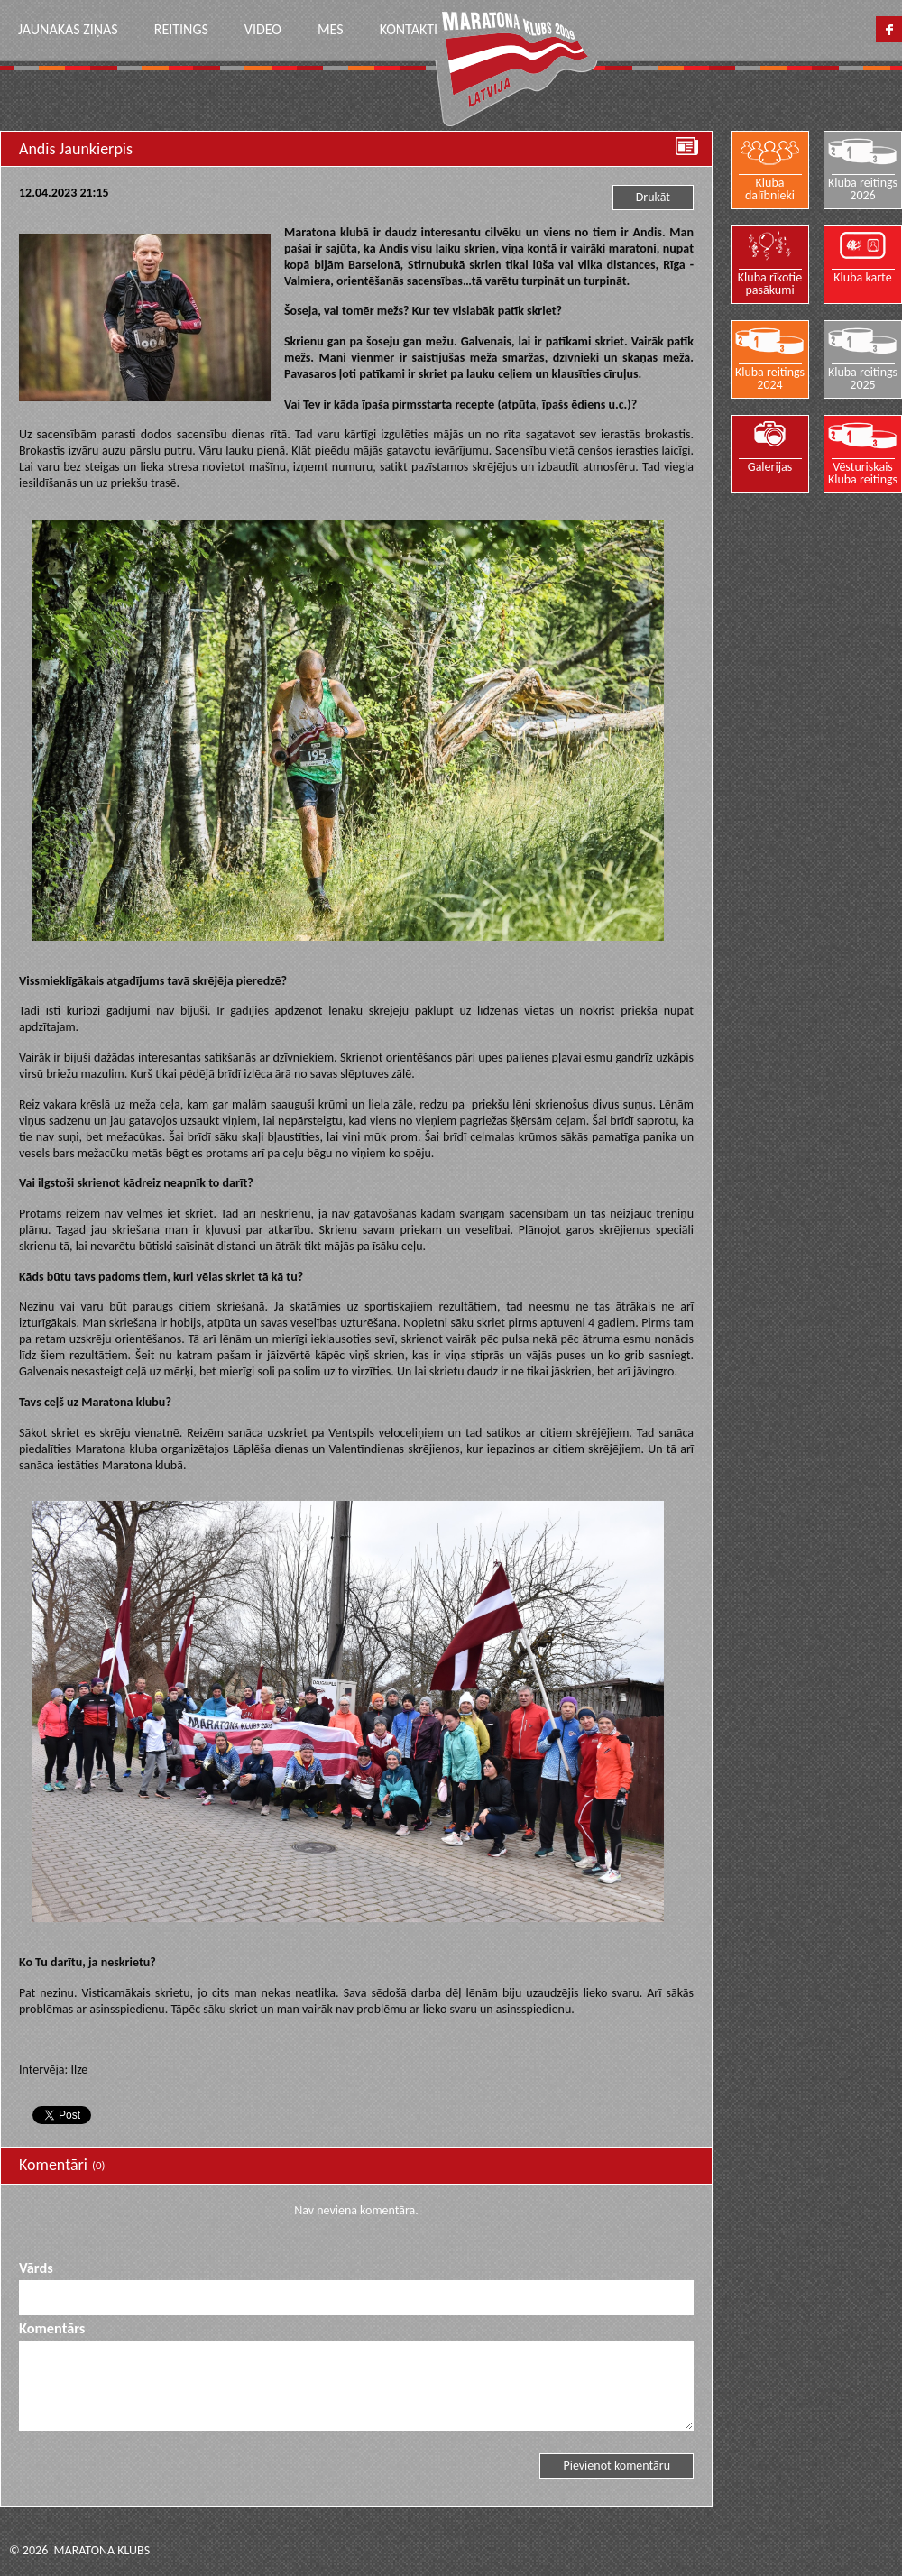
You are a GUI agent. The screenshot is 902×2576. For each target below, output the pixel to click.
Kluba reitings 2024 (770, 377)
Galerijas (770, 466)
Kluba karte (863, 277)
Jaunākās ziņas (68, 29)
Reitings (181, 29)
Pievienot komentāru (616, 2465)
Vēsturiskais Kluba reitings (862, 472)
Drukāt (653, 197)
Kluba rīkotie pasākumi (770, 283)
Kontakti (408, 29)
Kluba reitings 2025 (862, 377)
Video (262, 29)
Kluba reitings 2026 (862, 188)
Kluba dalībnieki (770, 188)
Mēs (331, 29)
